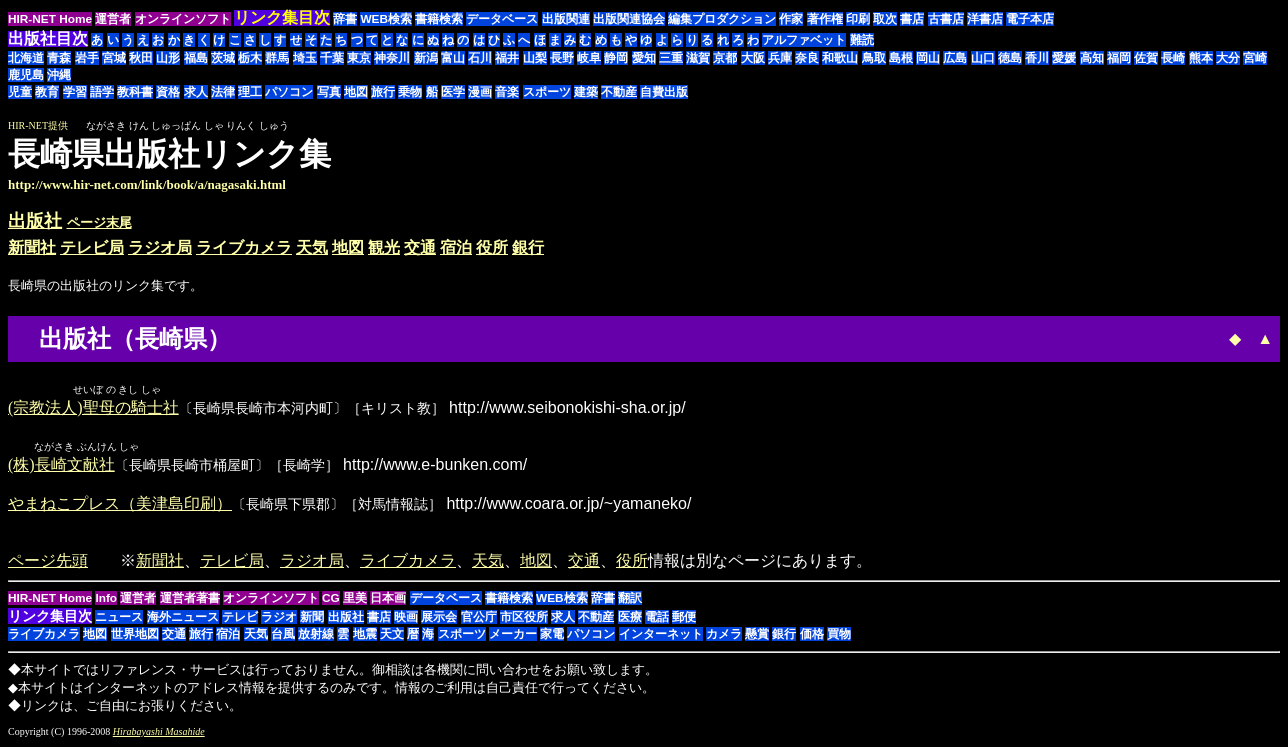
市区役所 (524, 619)
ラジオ (279, 619)
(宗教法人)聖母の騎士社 (93, 408)
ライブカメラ (244, 247)
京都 (725, 58)
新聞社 (32, 247)
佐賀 (1146, 58)
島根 (901, 58)
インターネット (661, 636)
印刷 (858, 19)
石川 (480, 58)
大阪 (753, 58)
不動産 (619, 92)
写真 (329, 92)
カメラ (724, 636)
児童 (20, 92)
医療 (630, 619)
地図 (356, 92)
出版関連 (566, 19)
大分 (1228, 58)
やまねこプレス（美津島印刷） (120, 505)
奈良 (807, 58)
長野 (562, 58)
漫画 (480, 92)
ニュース (119, 619)
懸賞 (757, 636)
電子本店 (1030, 19)
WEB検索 (386, 19)
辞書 (345, 19)
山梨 (535, 58)
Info (106, 600)
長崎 (1173, 58)
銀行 (528, 247)
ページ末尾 (99, 222)
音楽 (507, 92)
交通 (420, 247)
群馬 (277, 58)
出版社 (35, 221)
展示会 (439, 619)
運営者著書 (190, 600)
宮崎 (1255, 58)
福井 (507, 58)
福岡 (1119, 58)
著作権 (825, 19)
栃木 (250, 58)
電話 (657, 619)
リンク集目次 (50, 618)
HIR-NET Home (50, 19)
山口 (983, 58)
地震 (365, 636)
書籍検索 (439, 19)
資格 (168, 92)
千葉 (332, 58)
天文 (392, 636)
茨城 (223, 58)
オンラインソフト (183, 19)
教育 (47, 92)
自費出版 (664, 92)
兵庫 (780, 58)
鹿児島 (26, 75)
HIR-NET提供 (38, 125)
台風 (283, 636)
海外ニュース (183, 619)
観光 (384, 247)
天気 (312, 247)
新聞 (312, 619)
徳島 (1010, 58)
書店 (912, 19)
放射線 (316, 636)
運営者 (113, 19)
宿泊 (456, 247)
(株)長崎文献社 (61, 466)
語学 (102, 92)
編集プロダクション (722, 19)
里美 (355, 600)
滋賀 (698, 58)
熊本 (1201, 58)
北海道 (26, 58)
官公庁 (479, 619)
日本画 (388, 600)
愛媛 (1064, 58)
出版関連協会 (629, 19)
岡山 (928, 58)
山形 (168, 58)
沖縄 (59, 75)
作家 (791, 19)
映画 (406, 619)
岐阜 (589, 58)
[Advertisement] (1112, 164)
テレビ (240, 619)
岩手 (87, 58)
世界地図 (135, 636)
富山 (453, 58)
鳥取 (874, 58)
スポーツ (547, 92)
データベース (502, 19)
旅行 (383, 92)
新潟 (426, 58)
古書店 (946, 19)
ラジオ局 (160, 247)
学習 (75, 92)
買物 (839, 636)
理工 (250, 92)
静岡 (616, 58)
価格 (812, 636)
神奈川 (392, 58)
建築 (586, 92)
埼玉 (305, 58)
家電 (552, 636)
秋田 (141, 58)
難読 (862, 40)
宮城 (114, 58)
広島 (955, 58)
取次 (885, 19)
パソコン (289, 92)
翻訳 (630, 600)
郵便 (684, 619)
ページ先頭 (48, 562)
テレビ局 (92, 247)
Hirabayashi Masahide (159, 733)
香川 (1037, 58)
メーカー (513, 636)
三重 (671, 58)
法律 (223, 92)
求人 (196, 92)
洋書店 (985, 19)
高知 (1092, 58)
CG (331, 600)
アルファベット (804, 40)
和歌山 (840, 58)
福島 (196, 58)
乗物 (410, 92)
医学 (453, 92)
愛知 (644, 58)
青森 (59, 58)
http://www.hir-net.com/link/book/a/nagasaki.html (147, 184)
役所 (492, 247)
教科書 (135, 92)
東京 (359, 58)
